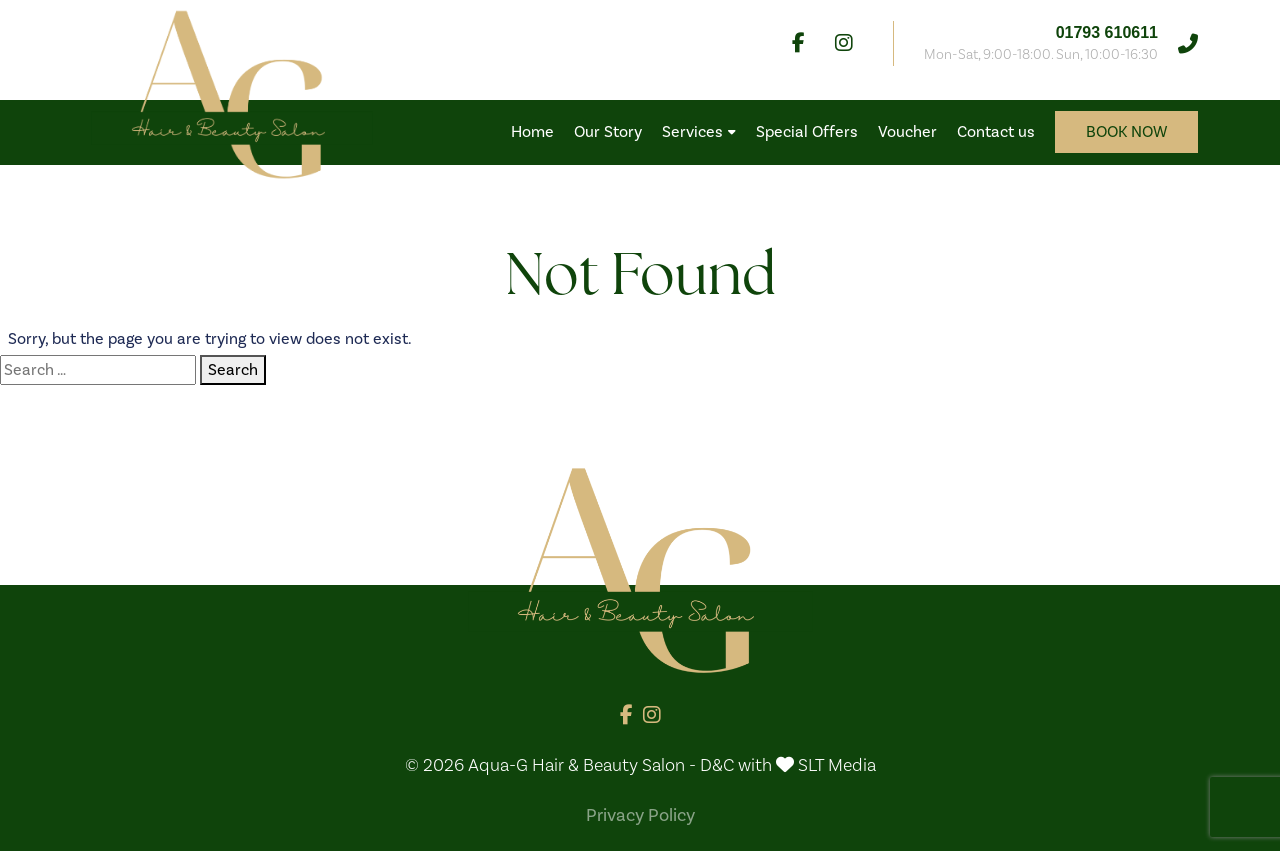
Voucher (907, 132)
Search (233, 370)
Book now (1126, 132)
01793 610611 (1107, 32)
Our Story (608, 132)
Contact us (996, 132)
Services (699, 132)
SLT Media (837, 765)
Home (532, 132)
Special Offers (807, 132)
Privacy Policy (640, 815)
